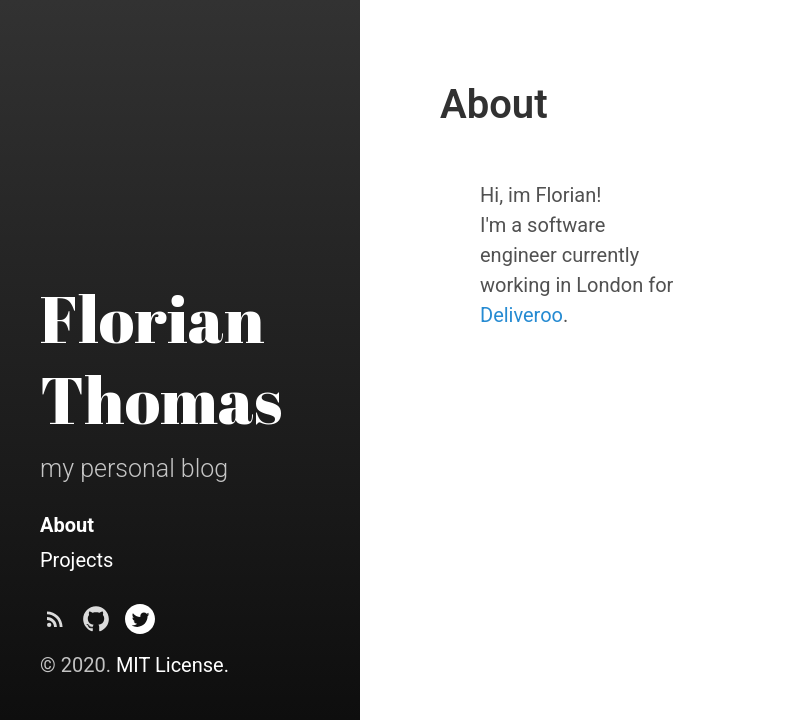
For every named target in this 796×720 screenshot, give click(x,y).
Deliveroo (521, 315)
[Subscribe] (55, 624)
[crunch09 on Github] (96, 624)
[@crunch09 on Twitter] (140, 624)
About (67, 525)
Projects (76, 560)
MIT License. (172, 665)
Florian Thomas (161, 358)
